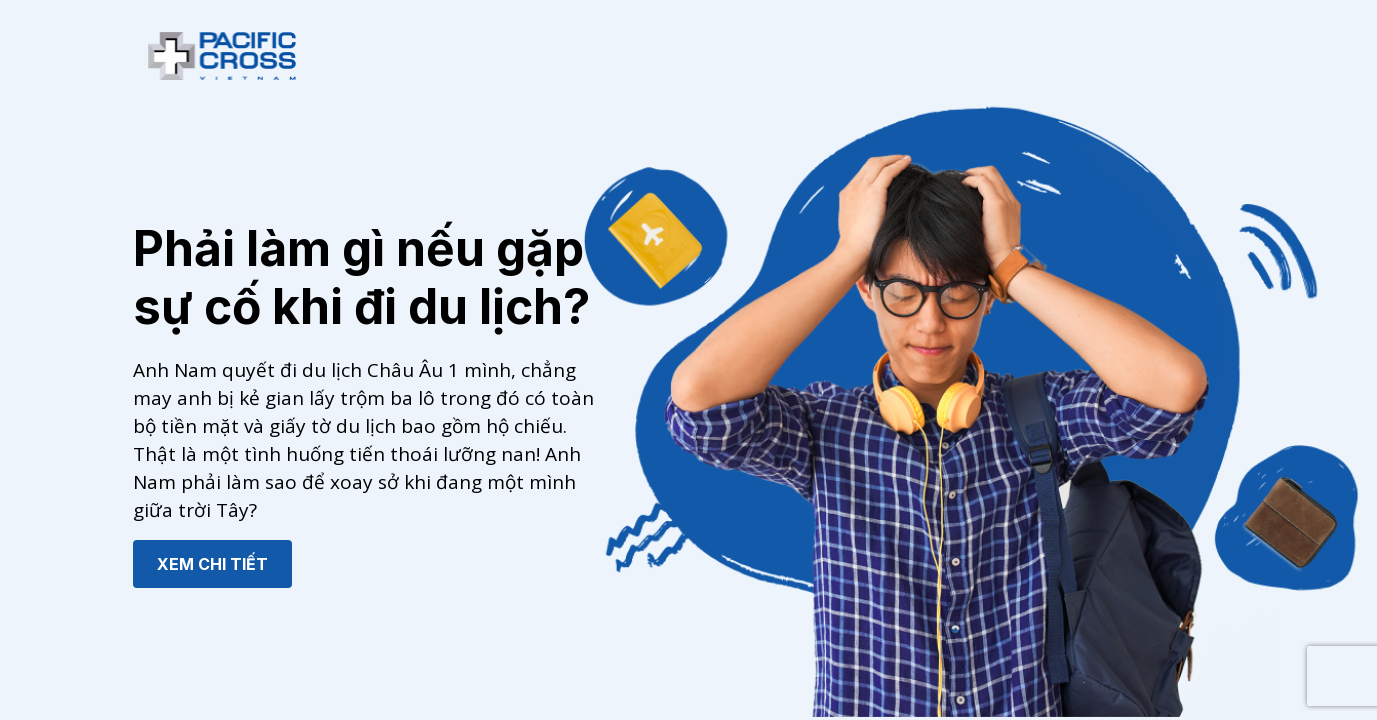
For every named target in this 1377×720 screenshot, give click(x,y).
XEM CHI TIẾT (212, 564)
